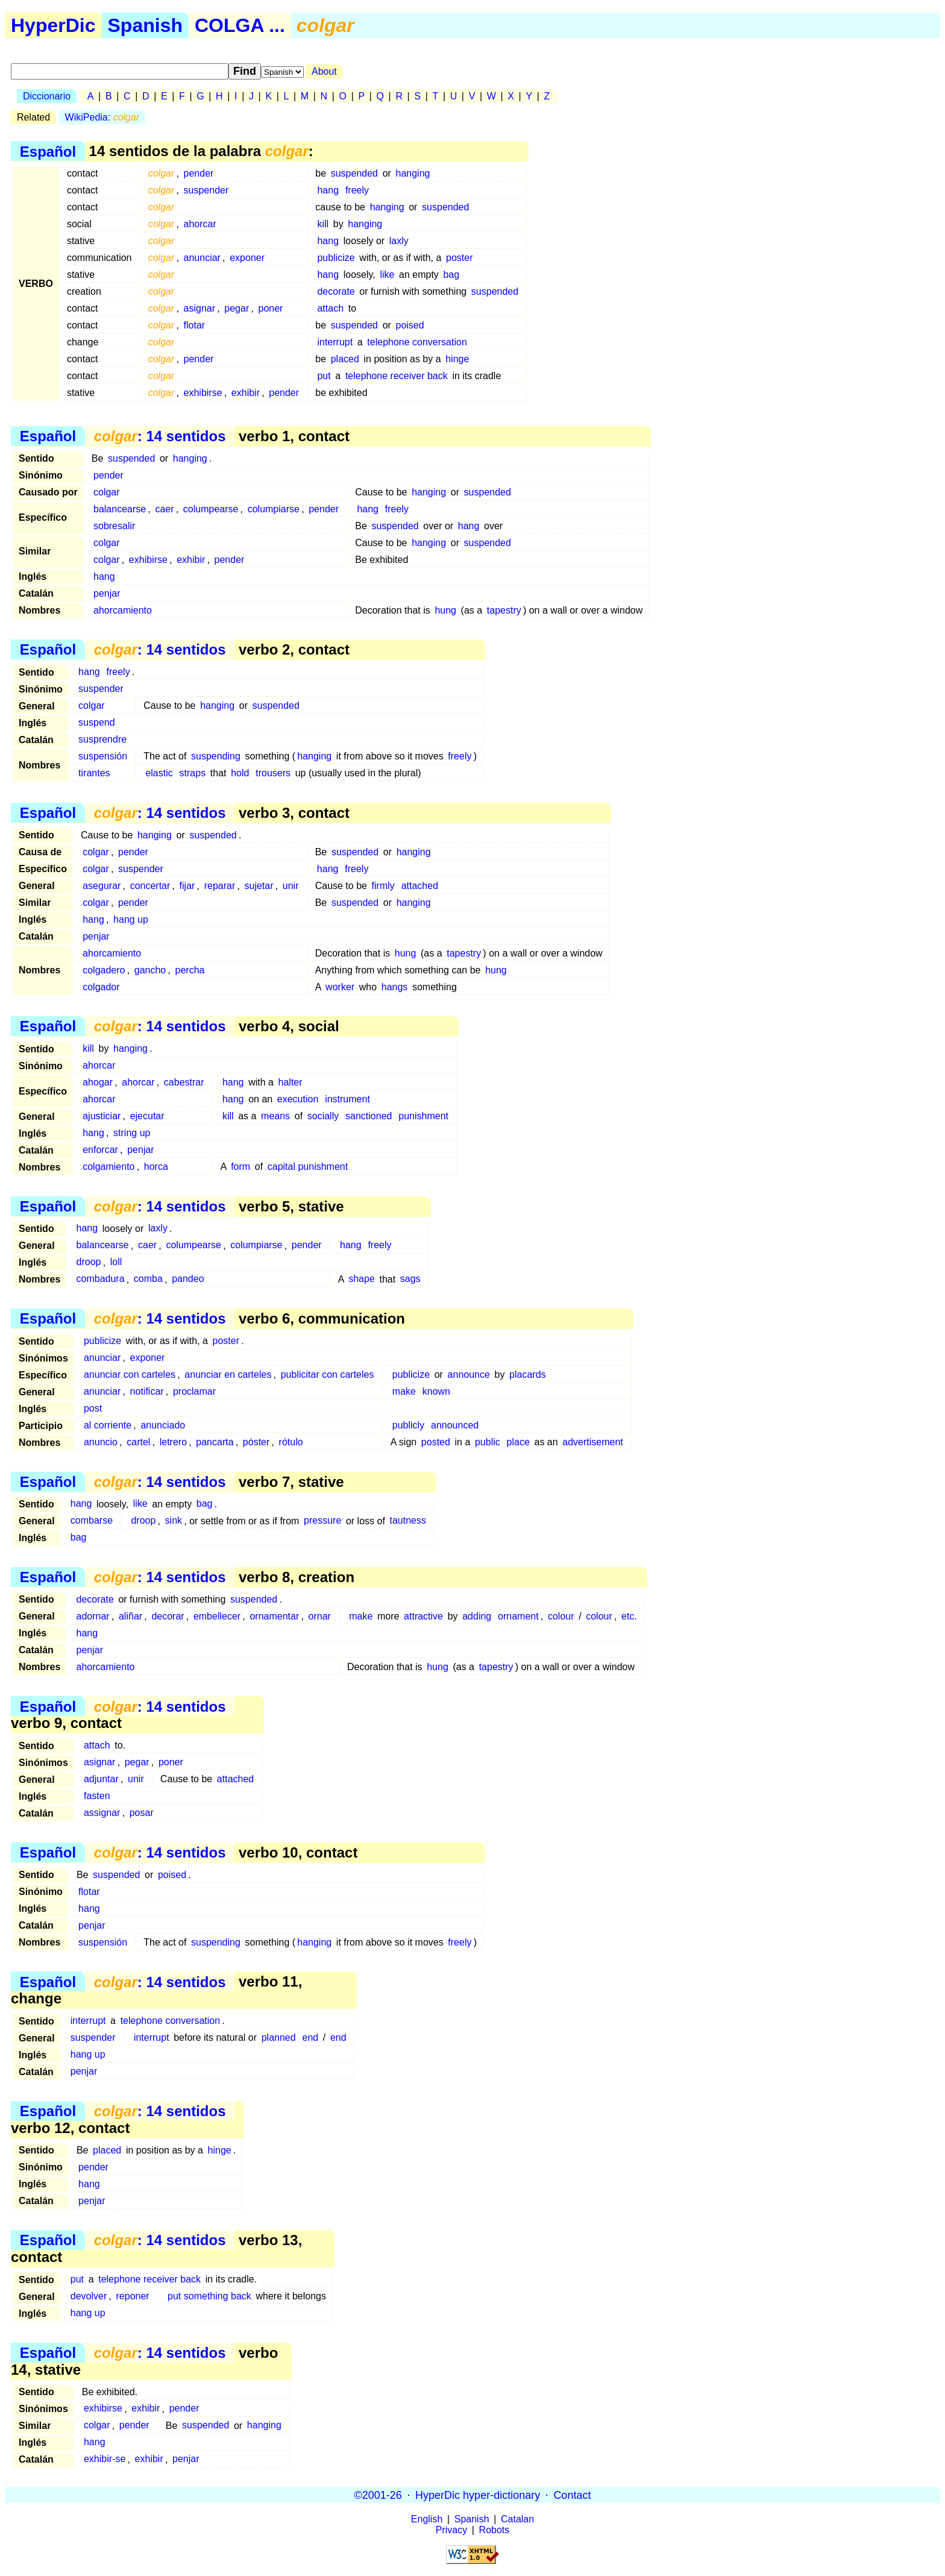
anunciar (202, 258)
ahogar (98, 1082)
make (404, 1391)
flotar (195, 325)
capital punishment (308, 1166)
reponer (132, 2296)
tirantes (94, 773)
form (240, 1166)
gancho (150, 970)
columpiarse (274, 509)
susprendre (102, 739)
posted (435, 1442)
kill (322, 224)
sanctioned (368, 1116)
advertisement (592, 1442)
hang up (130, 919)
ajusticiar (102, 1116)
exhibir (245, 393)
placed (345, 359)
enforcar (100, 1150)
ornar (320, 1616)
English (426, 2519)
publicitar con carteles (327, 1374)
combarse (92, 1521)
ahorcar (200, 224)
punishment (423, 1116)
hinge (457, 359)
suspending (215, 756)
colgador (101, 987)
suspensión (102, 756)
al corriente (107, 1425)
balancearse (119, 509)
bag (451, 274)
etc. (629, 1616)
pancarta (214, 1442)
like (387, 274)
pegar (236, 308)
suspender (206, 190)
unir (291, 886)
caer (164, 509)
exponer (247, 258)
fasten (97, 1796)
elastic (158, 773)
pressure (322, 1521)
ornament (518, 1616)
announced (455, 1425)
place (518, 1442)
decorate (335, 291)
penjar (106, 593)
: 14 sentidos (160, 436)
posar (142, 1813)
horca (156, 1166)
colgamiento (108, 1166)
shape (361, 1279)
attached (419, 886)
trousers (273, 773)
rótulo (291, 1442)
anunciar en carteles (227, 1374)
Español (48, 151)
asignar (199, 308)
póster (256, 1442)
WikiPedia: (102, 117)
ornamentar (274, 1616)
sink (173, 1521)
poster (459, 258)
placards (527, 1374)
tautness (407, 1521)
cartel (138, 1442)
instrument (347, 1099)
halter (290, 1082)
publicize (335, 258)
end (310, 2037)
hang (328, 190)
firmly (383, 886)
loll (116, 1262)
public (487, 1442)
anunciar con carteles (129, 1374)
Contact (572, 2495)
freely (357, 190)
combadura (101, 1279)
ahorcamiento (122, 610)
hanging (413, 173)
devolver (89, 2296)
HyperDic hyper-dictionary (477, 2495)
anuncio (101, 1442)
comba (148, 1279)
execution (298, 1099)
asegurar (102, 886)
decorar (167, 1616)
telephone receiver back (396, 376)
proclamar (194, 1391)
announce (469, 1374)
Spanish (145, 25)
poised (410, 325)
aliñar (130, 1616)
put (323, 376)
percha (190, 970)
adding (476, 1616)
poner (270, 308)
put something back (209, 2296)
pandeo (188, 1279)
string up (131, 1133)
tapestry (504, 610)
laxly (399, 241)
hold (240, 773)
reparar (220, 886)
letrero (173, 1442)
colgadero (104, 970)
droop (89, 1262)
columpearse (211, 509)
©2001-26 (378, 2495)
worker (339, 987)
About (324, 71)
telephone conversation (416, 342)
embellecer (216, 1616)
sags (410, 1279)
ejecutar (147, 1116)
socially (323, 1116)
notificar (147, 1391)
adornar (93, 1616)
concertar (150, 886)
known (436, 1391)
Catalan (517, 2519)
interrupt (335, 342)
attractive (423, 1616)
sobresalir (114, 526)
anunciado (162, 1425)
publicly (408, 1425)
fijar (187, 886)
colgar (106, 492)
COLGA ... (240, 25)
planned (279, 2037)
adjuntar (101, 1779)
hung (445, 610)
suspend (96, 722)
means (275, 1116)
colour (561, 1616)
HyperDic (53, 25)
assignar (102, 1813)
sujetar (259, 886)
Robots (494, 2530)
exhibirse (203, 393)
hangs (394, 987)
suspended (354, 173)
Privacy (451, 2530)
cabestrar (184, 1082)
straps (193, 773)
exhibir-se (104, 2459)
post (93, 1408)
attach (330, 308)
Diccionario (47, 96)
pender (199, 173)
